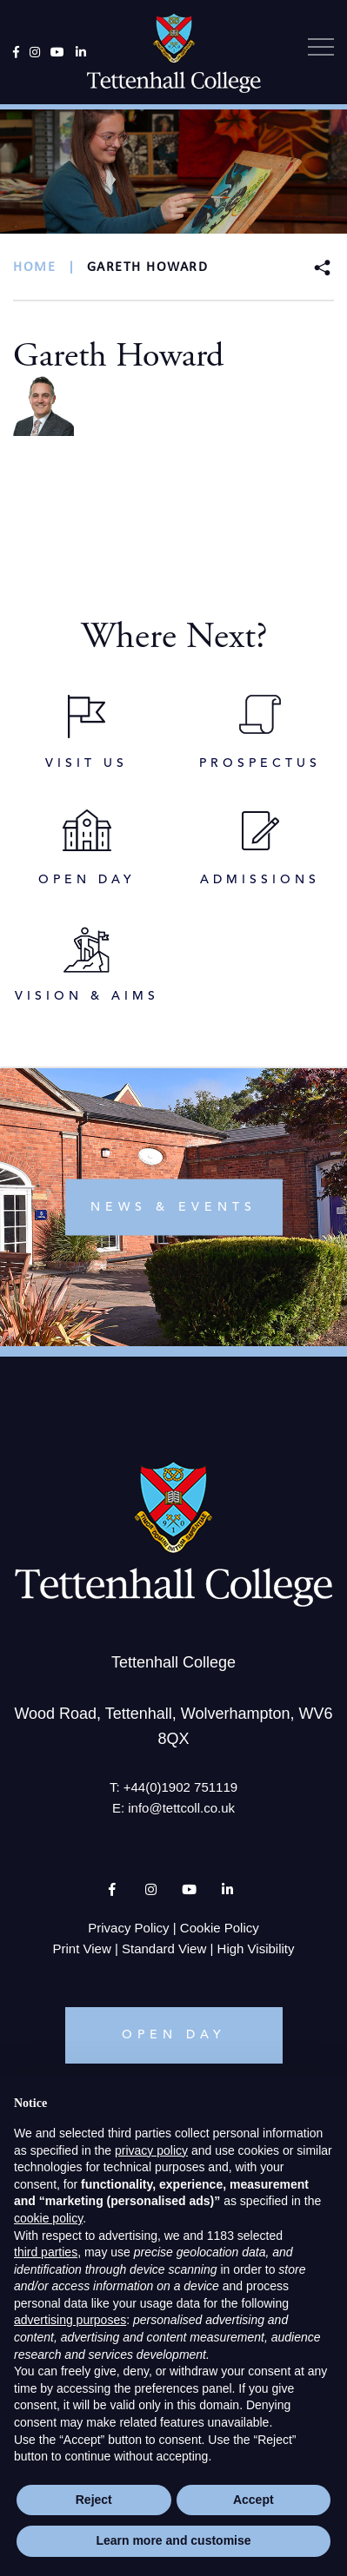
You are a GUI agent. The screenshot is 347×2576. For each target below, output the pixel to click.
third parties (45, 2252)
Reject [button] (94, 2500)
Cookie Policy (219, 1927)
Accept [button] (253, 2500)
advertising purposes (70, 2320)
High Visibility (256, 1948)
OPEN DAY (174, 2035)
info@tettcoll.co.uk (181, 1807)
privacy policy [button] (151, 2150)
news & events (173, 1206)
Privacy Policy (128, 1927)
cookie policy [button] (48, 2218)
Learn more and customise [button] (173, 2540)
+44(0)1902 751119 (180, 1787)
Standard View (164, 1948)
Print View (82, 1948)
